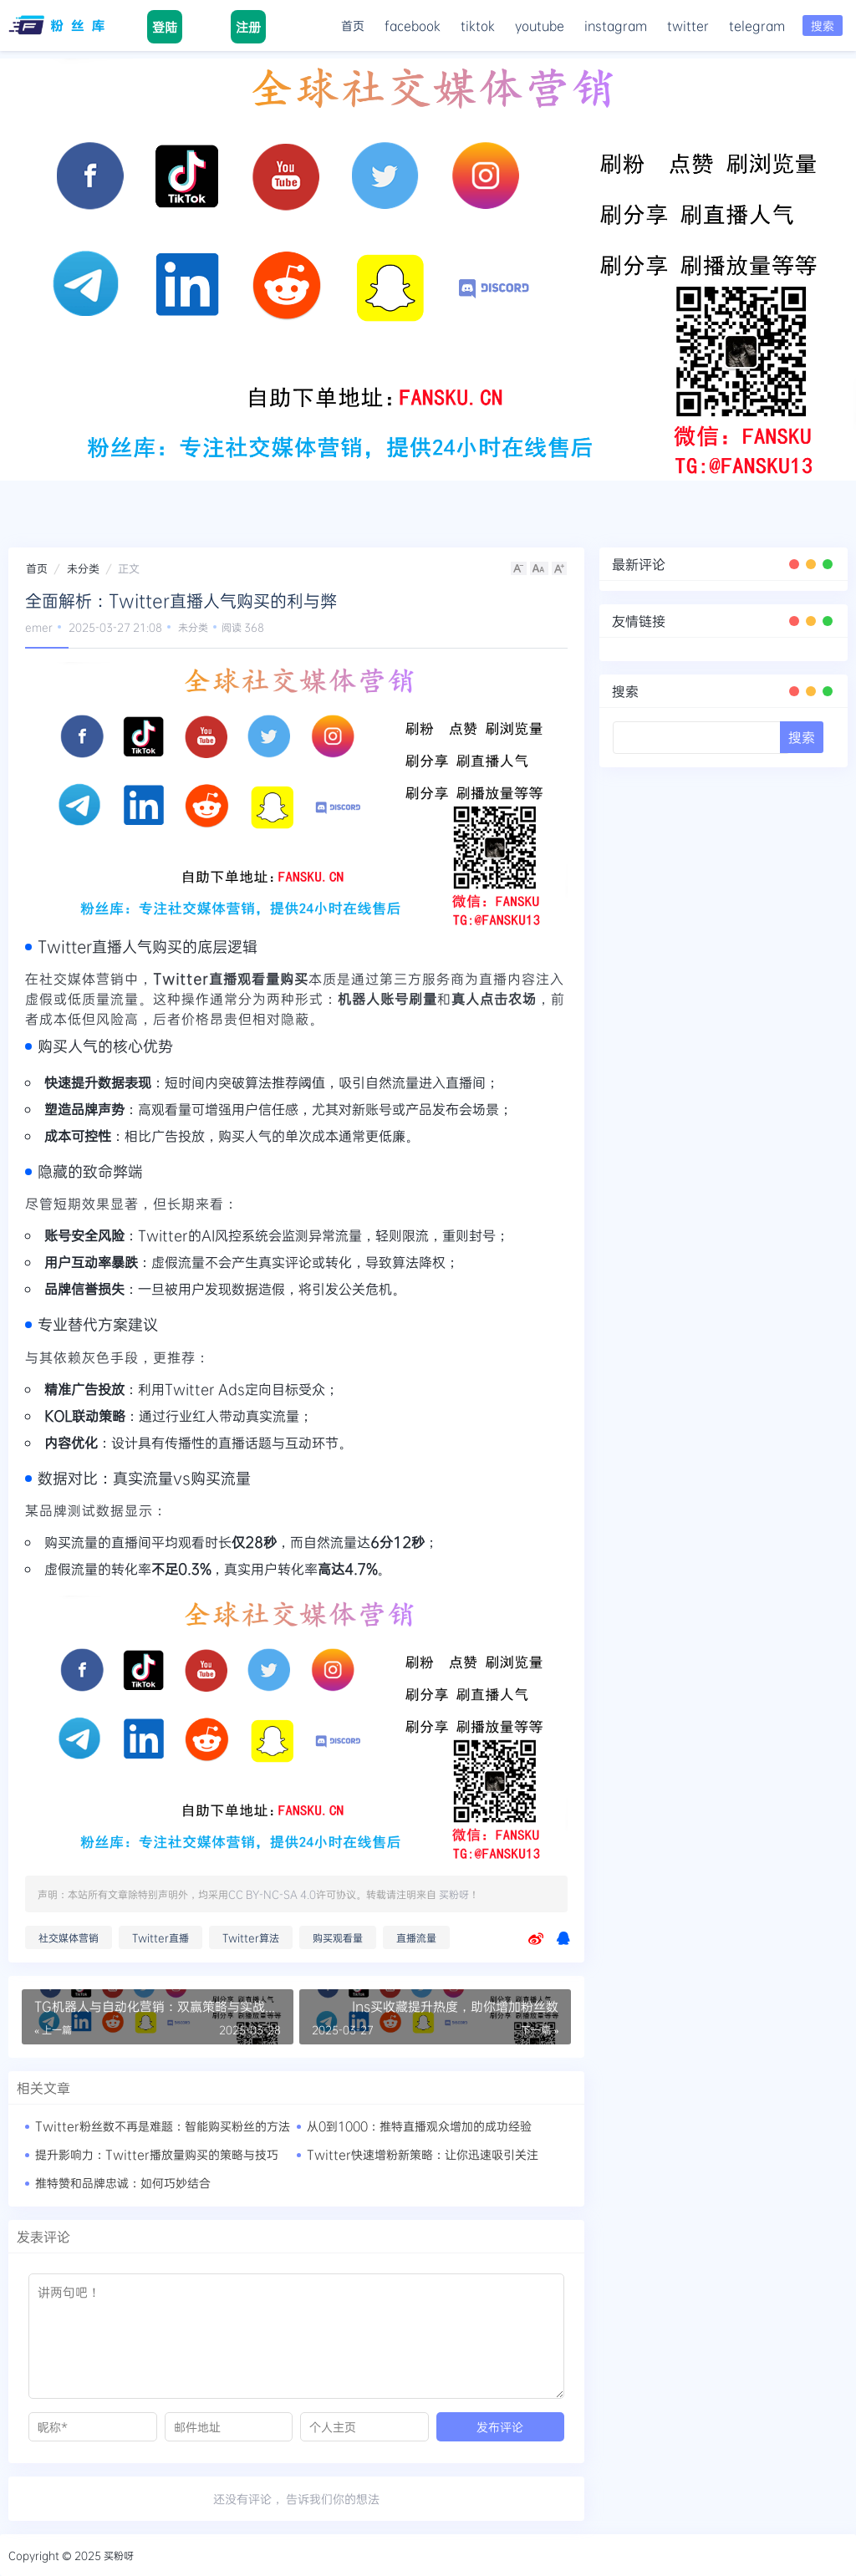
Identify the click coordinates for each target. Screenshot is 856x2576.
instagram (615, 25)
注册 (248, 26)
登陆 (164, 26)
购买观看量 (338, 1937)
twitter (688, 25)
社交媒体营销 (68, 1937)
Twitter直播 (160, 1937)
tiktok (478, 25)
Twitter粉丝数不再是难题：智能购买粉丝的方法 (162, 2126)
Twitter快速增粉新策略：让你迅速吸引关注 (422, 2154)
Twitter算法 (250, 1937)
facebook (413, 25)
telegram (757, 25)
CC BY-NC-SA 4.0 (272, 1894)
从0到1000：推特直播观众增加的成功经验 (419, 2126)
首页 (352, 25)
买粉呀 (454, 1894)
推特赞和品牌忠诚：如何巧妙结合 (123, 2183)
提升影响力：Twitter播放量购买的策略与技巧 (156, 2154)
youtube (539, 25)
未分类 (83, 568)
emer (39, 627)
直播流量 (416, 1937)
